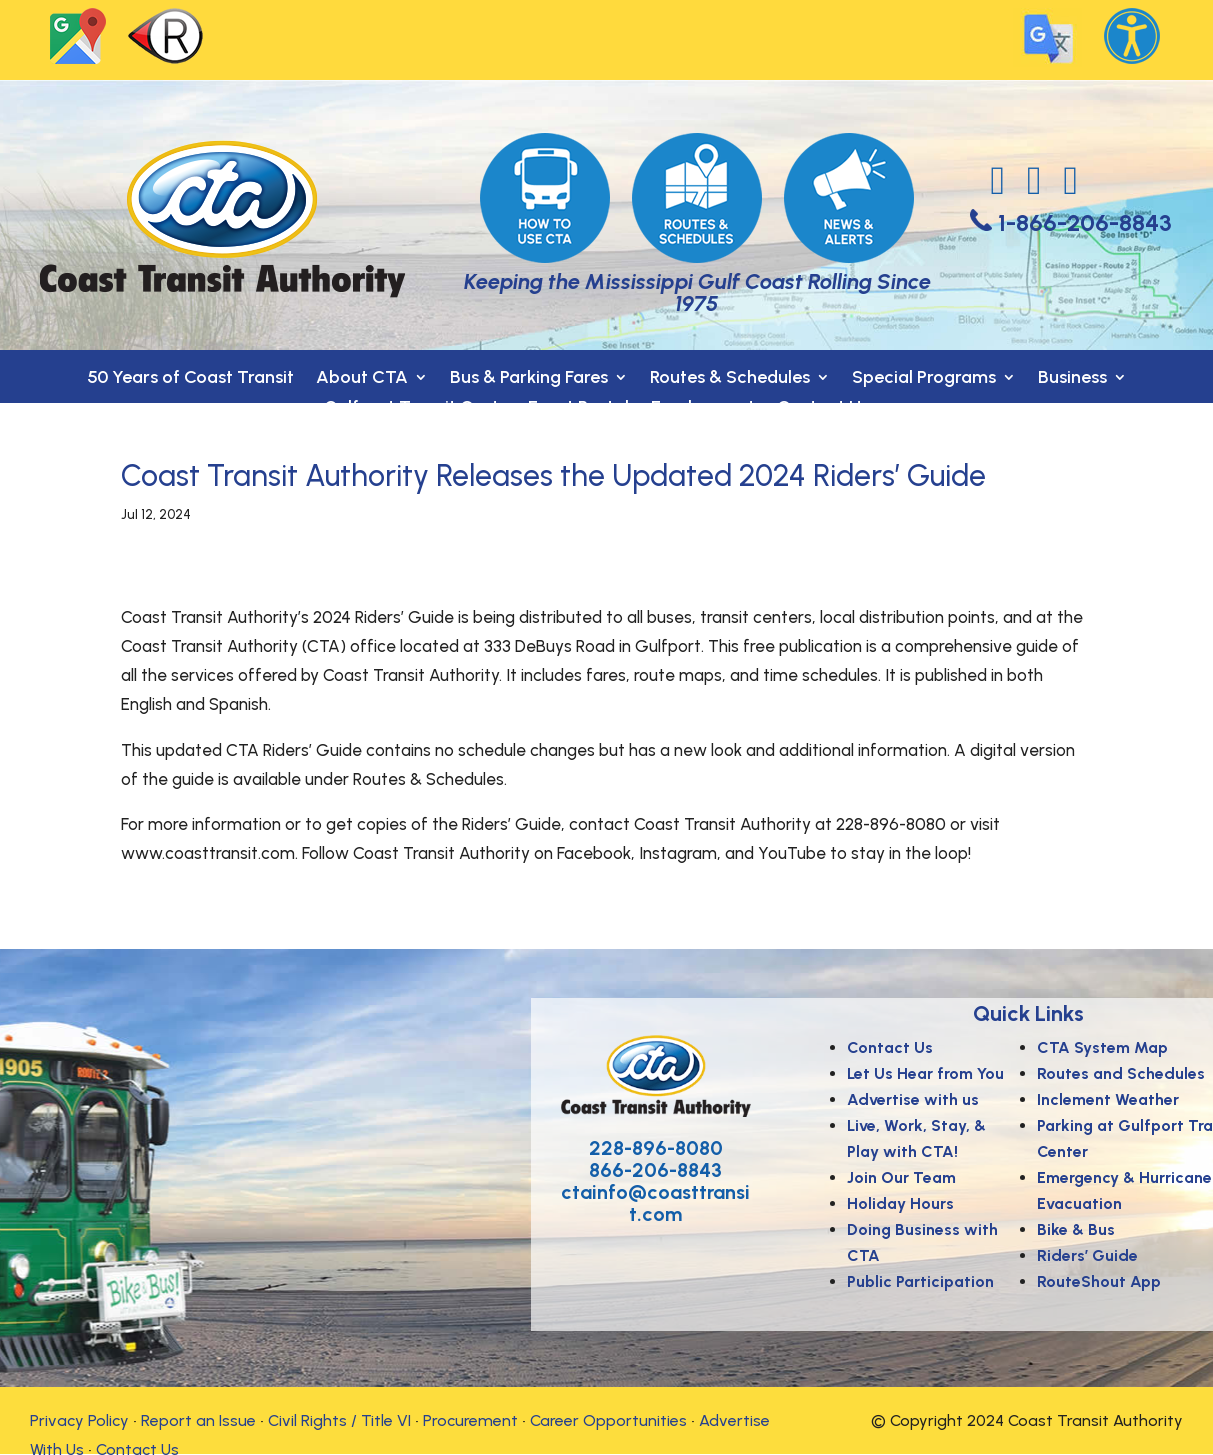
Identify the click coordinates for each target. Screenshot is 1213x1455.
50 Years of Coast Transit (190, 379)
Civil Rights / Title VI (339, 1420)
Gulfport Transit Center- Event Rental (476, 409)
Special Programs (924, 379)
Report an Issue (198, 1420)
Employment (703, 409)
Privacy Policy (79, 1420)
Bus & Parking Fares (529, 379)
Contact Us (823, 409)
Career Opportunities (608, 1420)
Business (1072, 379)
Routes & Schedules (730, 379)
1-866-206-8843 (1085, 222)
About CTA (362, 379)
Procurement (470, 1420)
